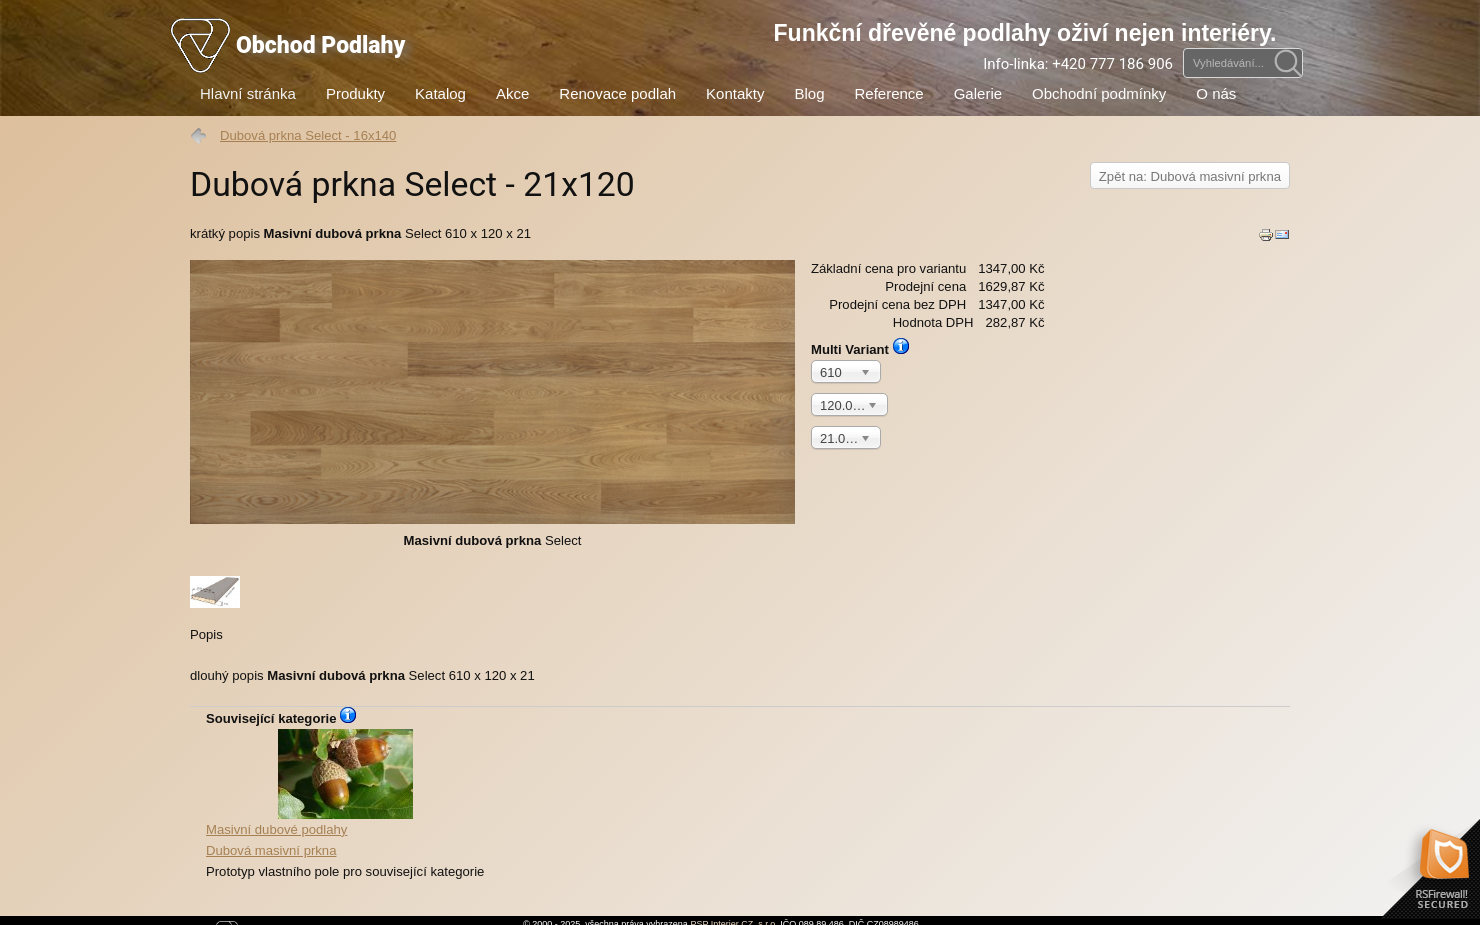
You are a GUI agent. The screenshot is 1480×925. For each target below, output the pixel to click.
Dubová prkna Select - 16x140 (308, 135)
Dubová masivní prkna (345, 793)
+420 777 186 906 (1112, 64)
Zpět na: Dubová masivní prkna (1190, 176)
